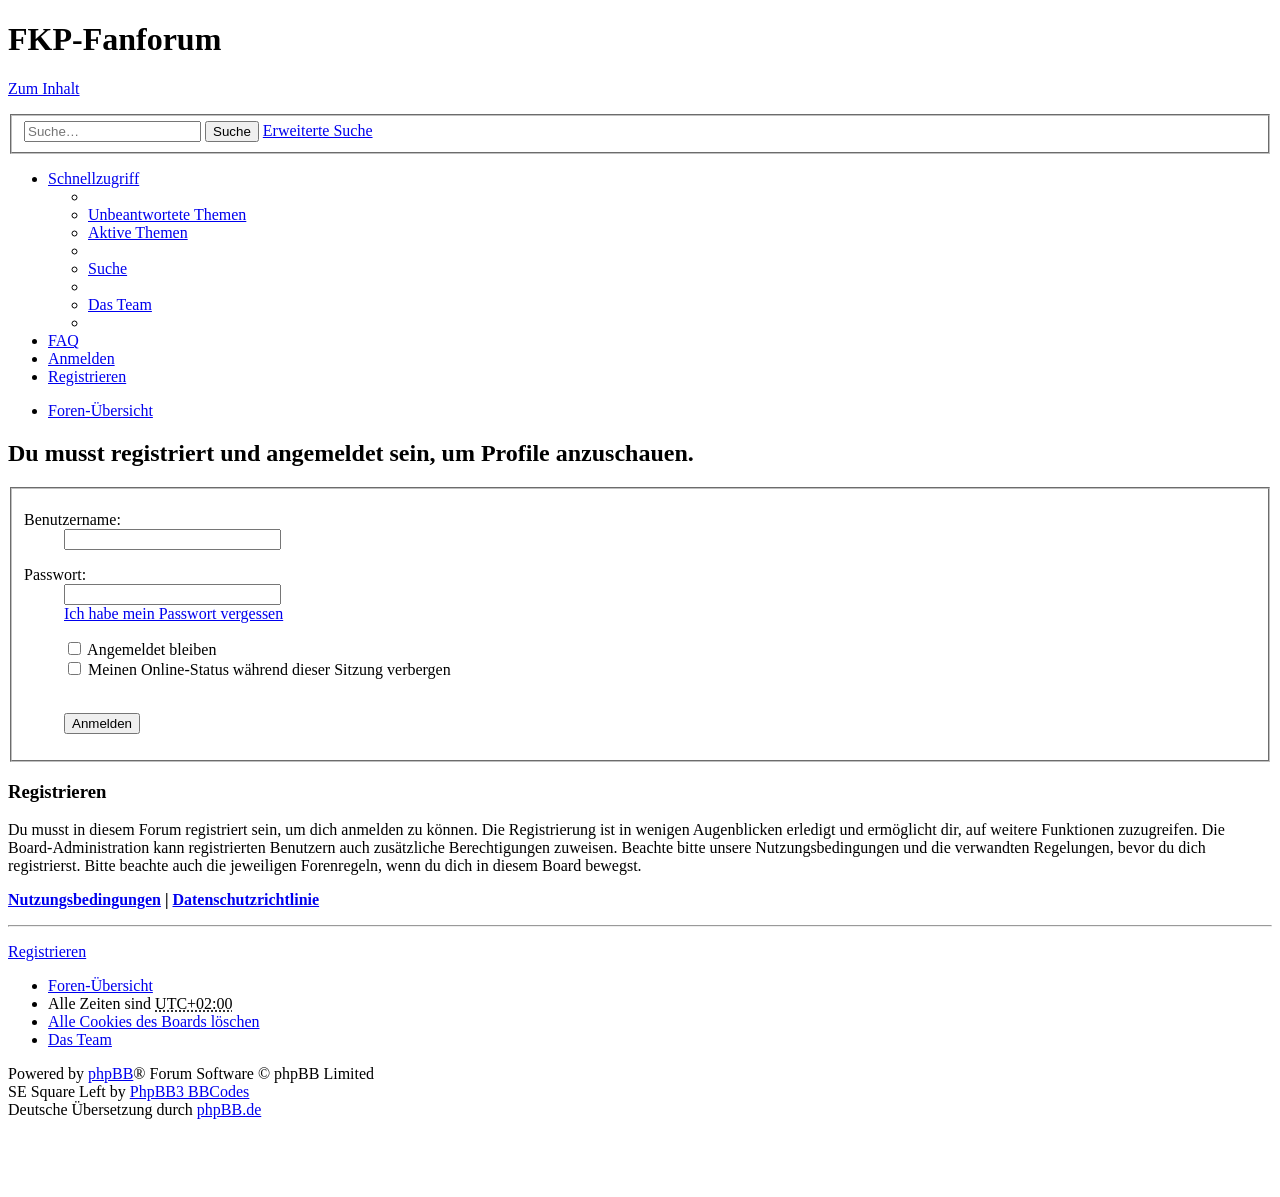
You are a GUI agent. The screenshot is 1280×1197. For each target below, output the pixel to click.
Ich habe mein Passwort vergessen (173, 613)
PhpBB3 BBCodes (190, 1091)
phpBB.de (229, 1109)
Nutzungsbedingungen (84, 899)
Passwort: (55, 574)
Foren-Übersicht (100, 985)
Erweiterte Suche (318, 130)
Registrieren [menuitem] (87, 376)
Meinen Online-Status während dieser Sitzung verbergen (259, 669)
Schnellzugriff (93, 178)
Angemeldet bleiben (142, 649)
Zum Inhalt (44, 88)
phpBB (110, 1073)
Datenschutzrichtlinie (245, 899)
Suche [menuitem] (107, 268)
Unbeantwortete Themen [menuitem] (167, 214)
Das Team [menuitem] (120, 304)
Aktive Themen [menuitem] (138, 232)
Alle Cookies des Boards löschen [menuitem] (154, 1021)
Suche (232, 131)
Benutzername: (72, 519)
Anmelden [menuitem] (81, 358)
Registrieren (47, 951)
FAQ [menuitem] (63, 340)
